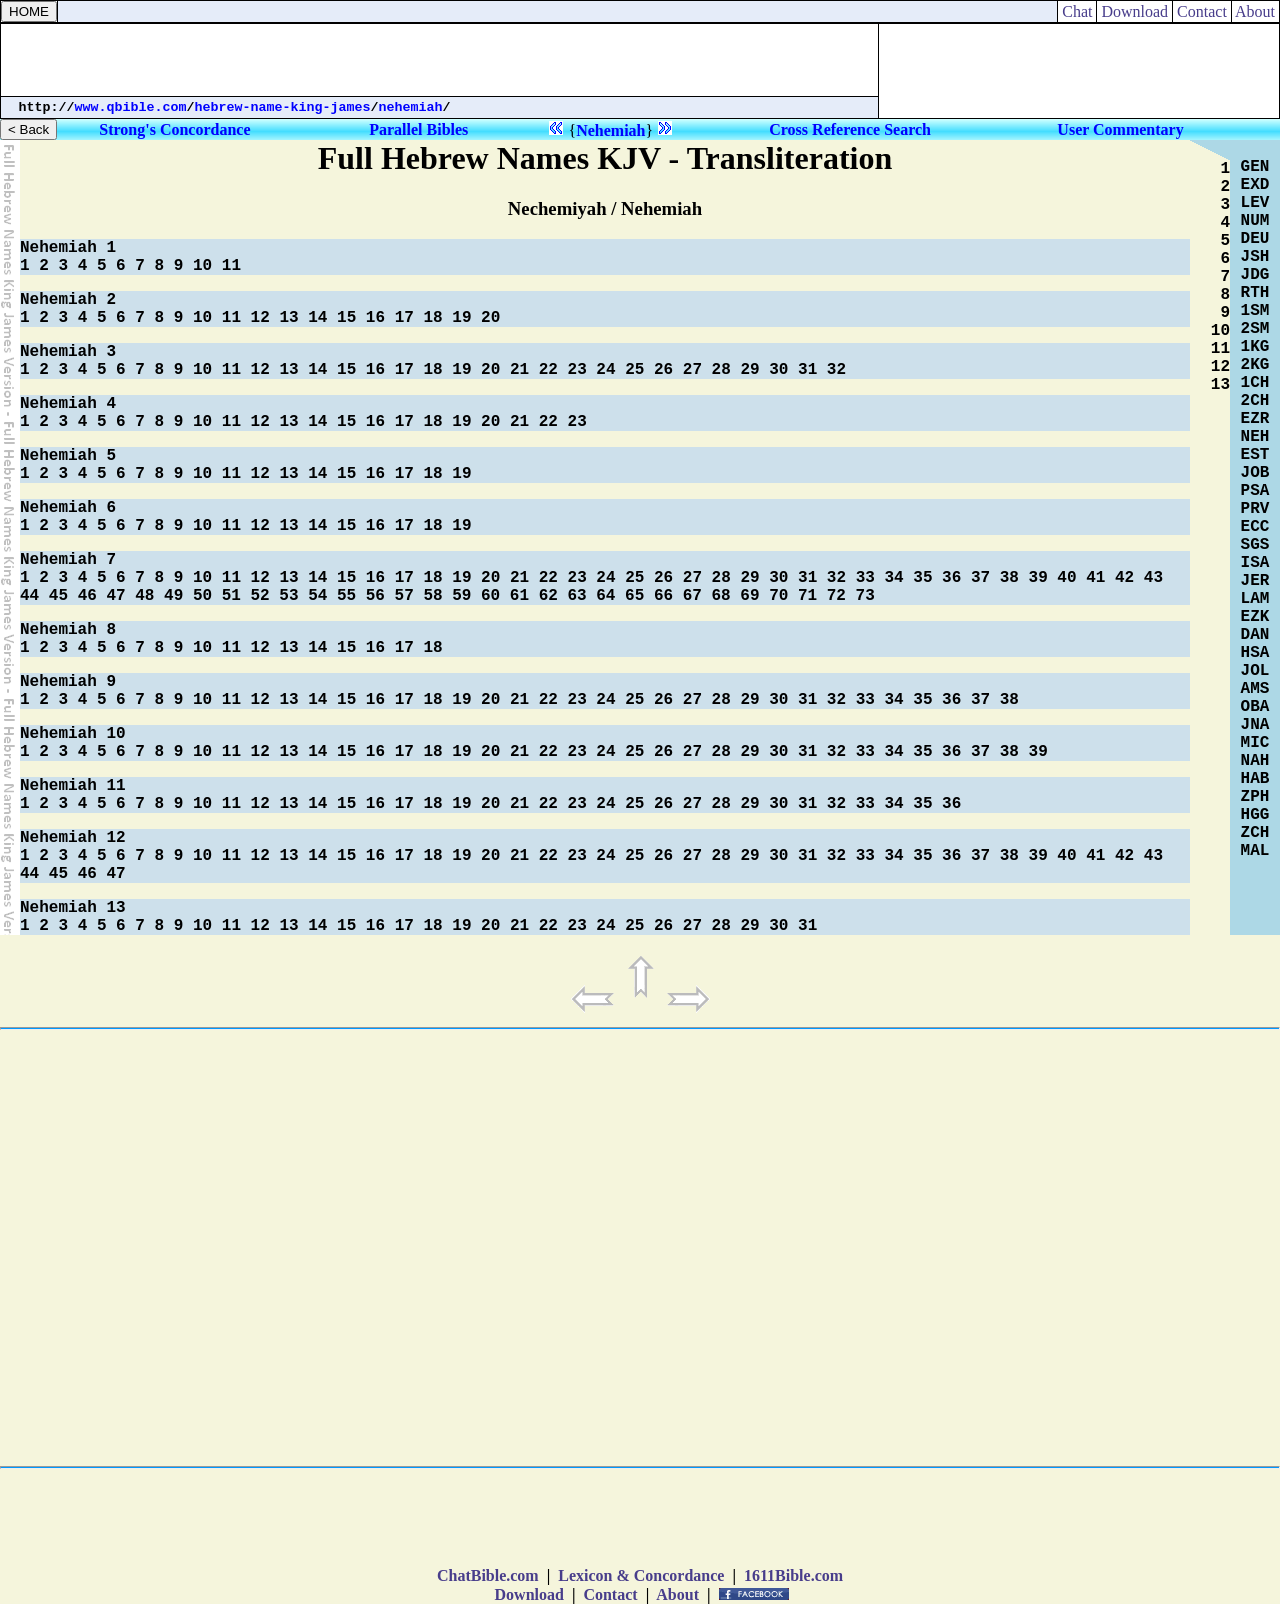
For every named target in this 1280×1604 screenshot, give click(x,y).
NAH (1255, 761)
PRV (1255, 509)
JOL (1255, 671)
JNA (1255, 725)
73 (865, 596)
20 (490, 318)
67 (692, 596)
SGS (1255, 545)
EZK (1255, 617)
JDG (1255, 275)
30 (778, 370)
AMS (1255, 689)
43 (1153, 578)
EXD (1255, 185)
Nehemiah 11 (73, 786)
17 (404, 318)
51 (231, 596)
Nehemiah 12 (73, 838)
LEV (1255, 203)
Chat (1077, 11)
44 (29, 596)
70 (778, 596)
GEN (1255, 167)
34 (893, 578)
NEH (1255, 437)
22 (548, 370)
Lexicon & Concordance (641, 1575)
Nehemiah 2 (68, 300)
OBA (1255, 707)
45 (58, 596)
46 (87, 596)
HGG (1255, 815)
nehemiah (411, 107)
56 (375, 596)
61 (519, 596)
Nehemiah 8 (68, 630)
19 (461, 318)
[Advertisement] (440, 60)
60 (490, 596)
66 (663, 596)
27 (692, 370)
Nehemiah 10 (73, 734)
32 (836, 370)
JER (1255, 581)
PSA (1255, 491)
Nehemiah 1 (68, 248)
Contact (1202, 11)
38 (1009, 578)
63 (576, 596)
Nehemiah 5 (68, 456)
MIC (1255, 743)
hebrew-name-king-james (283, 107)
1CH (1255, 383)
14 (317, 318)
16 (375, 318)
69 (749, 596)
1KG (1255, 347)
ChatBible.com (488, 1575)
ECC (1255, 527)
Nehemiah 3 (68, 352)
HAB (1255, 779)
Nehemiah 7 (68, 560)
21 (519, 370)
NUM (1255, 221)
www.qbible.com (131, 107)
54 (317, 596)
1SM (1255, 311)
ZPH (1255, 797)
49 (173, 596)
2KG (1255, 365)
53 (288, 596)
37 (980, 578)
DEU (1255, 239)
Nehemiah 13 (73, 908)
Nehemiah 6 (68, 508)
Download (1134, 11)
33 (865, 578)
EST (1255, 455)
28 (721, 370)
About (1255, 11)
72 (836, 596)
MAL (1255, 851)
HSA (1255, 653)
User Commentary (1120, 129)
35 (922, 578)
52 (260, 596)
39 (1038, 578)
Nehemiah (610, 130)
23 (577, 370)
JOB (1255, 473)
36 (951, 578)
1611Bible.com (793, 1575)
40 (1066, 578)
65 (634, 596)
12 (260, 318)
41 (1095, 578)
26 (663, 370)
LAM (1255, 599)
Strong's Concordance (174, 129)
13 (288, 318)
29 (749, 370)
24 (605, 370)
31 (807, 370)
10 (202, 266)
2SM (1255, 329)
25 (634, 370)
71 (807, 596)
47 (115, 596)
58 (432, 596)
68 (721, 596)
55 (346, 596)
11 (231, 266)
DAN (1255, 635)
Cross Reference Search (850, 129)
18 (432, 318)
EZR (1255, 419)
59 (461, 596)
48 (144, 596)
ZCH (1255, 833)
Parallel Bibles (418, 129)
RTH (1255, 293)
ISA (1255, 563)
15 (346, 318)
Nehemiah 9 (68, 682)
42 (1124, 578)
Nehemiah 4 (68, 404)
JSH (1255, 257)
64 (605, 596)
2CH (1255, 401)
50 (202, 596)
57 (404, 596)
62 (548, 596)
